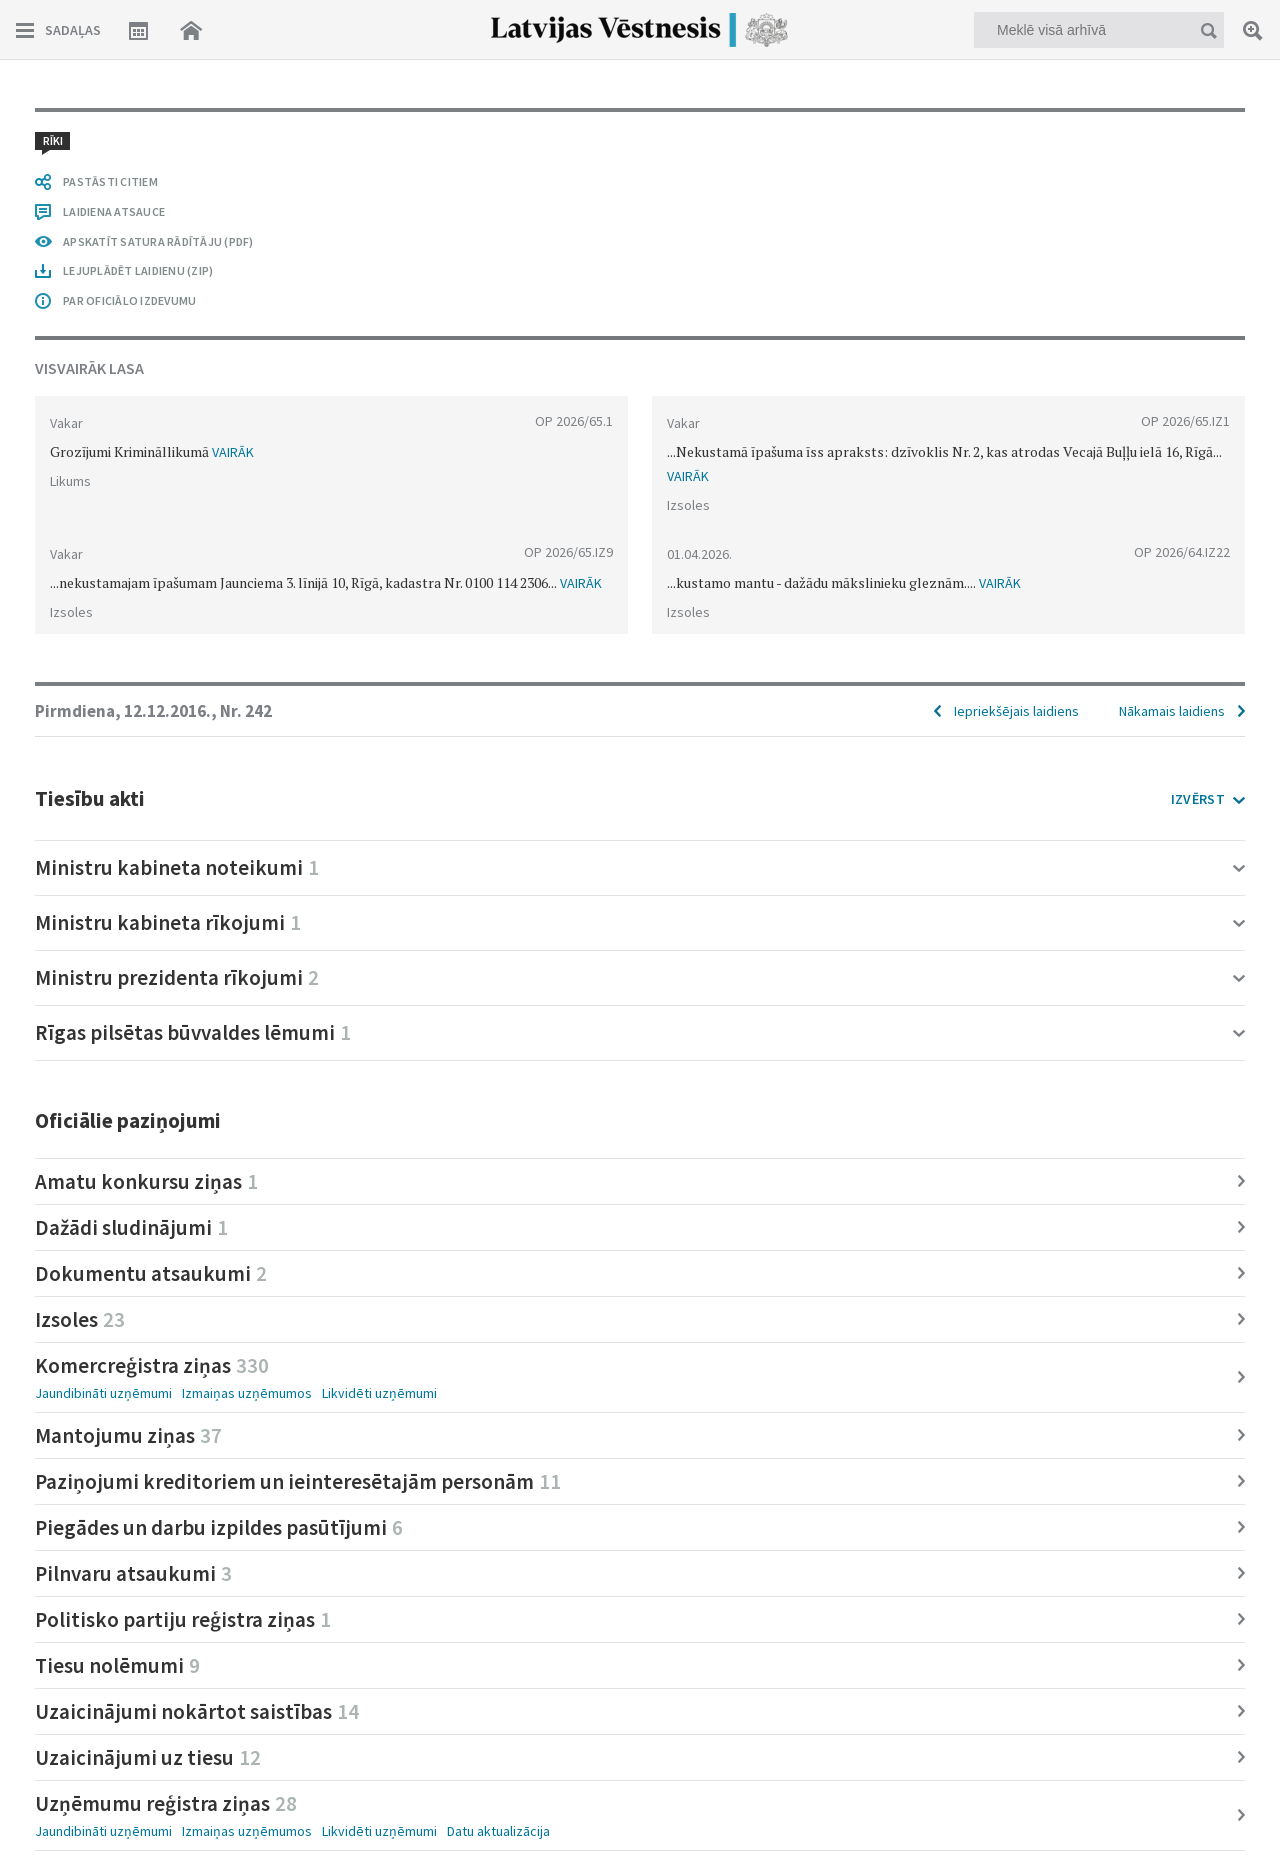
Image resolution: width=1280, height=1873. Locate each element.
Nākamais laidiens (1172, 711)
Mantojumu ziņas (128, 1435)
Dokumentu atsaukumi (151, 1273)
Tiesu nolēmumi (117, 1665)
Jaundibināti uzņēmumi (103, 1393)
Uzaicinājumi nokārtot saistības (197, 1711)
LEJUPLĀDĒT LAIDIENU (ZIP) (138, 270)
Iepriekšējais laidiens (1016, 711)
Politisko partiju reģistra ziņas (183, 1619)
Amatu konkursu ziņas (146, 1181)
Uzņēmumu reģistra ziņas (166, 1803)
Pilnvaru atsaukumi (133, 1573)
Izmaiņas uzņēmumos (247, 1393)
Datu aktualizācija (498, 1831)
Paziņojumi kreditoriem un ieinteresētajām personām (298, 1481)
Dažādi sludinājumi (131, 1227)
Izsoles (80, 1319)
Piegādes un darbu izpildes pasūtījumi (219, 1527)
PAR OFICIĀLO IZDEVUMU (129, 300)
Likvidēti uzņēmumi (379, 1393)
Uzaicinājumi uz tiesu (148, 1757)
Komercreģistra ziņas (152, 1365)
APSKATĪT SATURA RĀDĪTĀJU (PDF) (158, 241)
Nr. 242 (246, 711)
